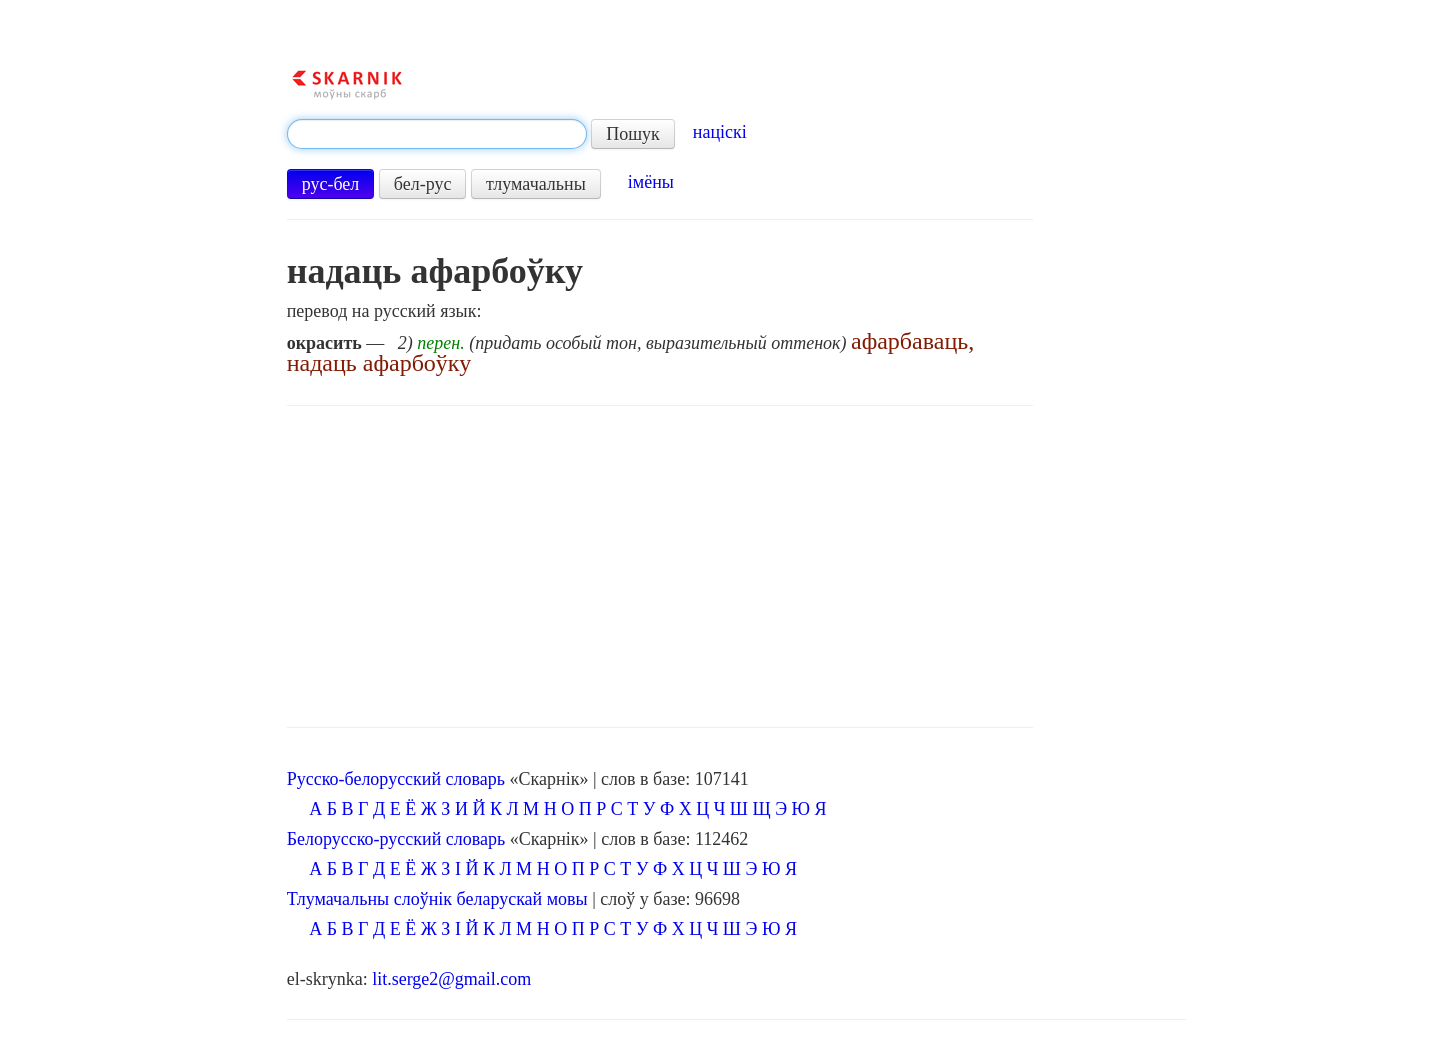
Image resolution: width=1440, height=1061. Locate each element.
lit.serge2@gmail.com (451, 979)
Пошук (633, 134)
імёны (651, 182)
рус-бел (331, 184)
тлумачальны (536, 184)
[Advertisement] (660, 567)
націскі (720, 132)
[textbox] (437, 134)
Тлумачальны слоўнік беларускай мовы (437, 899)
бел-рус (423, 184)
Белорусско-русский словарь (396, 839)
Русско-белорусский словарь (396, 779)
